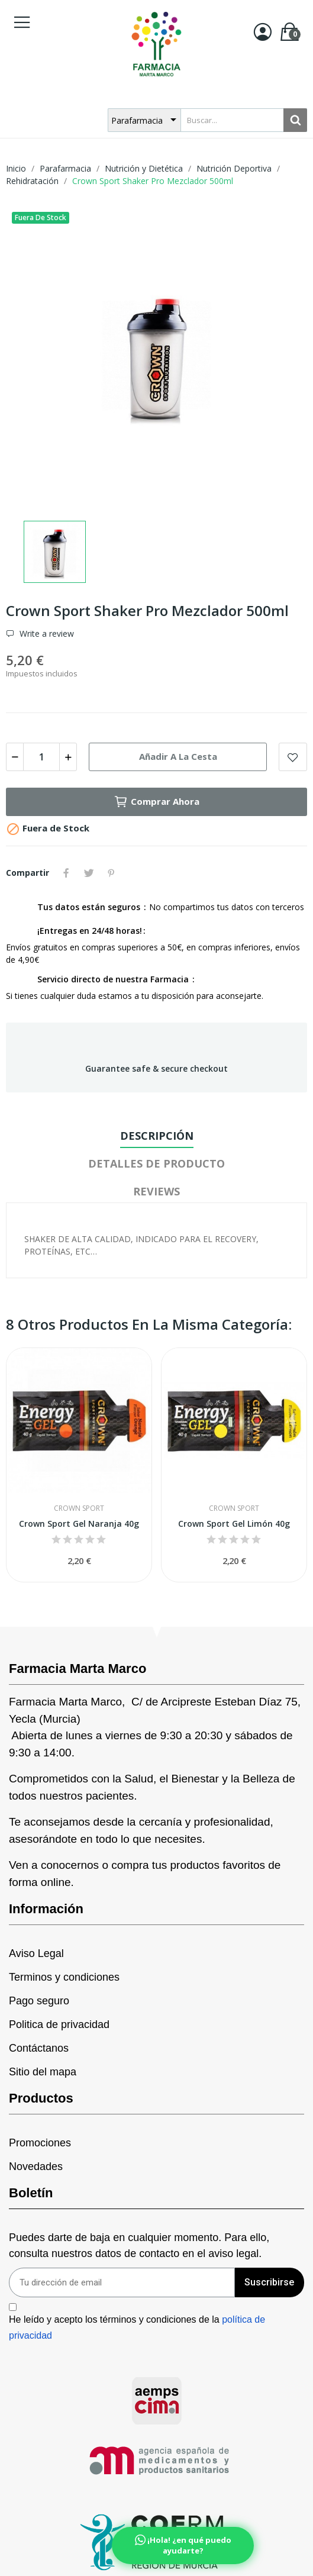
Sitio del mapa (42, 2072)
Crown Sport (79, 1508)
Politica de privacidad (59, 2024)
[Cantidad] (41, 757)
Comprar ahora (156, 802)
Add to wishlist (293, 757)
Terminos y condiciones (64, 1977)
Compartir (66, 873)
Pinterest (111, 873)
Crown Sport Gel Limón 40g (234, 1523)
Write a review (45, 634)
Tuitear (89, 873)
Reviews (156, 1191)
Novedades (36, 2166)
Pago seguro (39, 2001)
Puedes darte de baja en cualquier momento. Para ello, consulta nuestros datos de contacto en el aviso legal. (139, 2245)
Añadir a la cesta (178, 756)
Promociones (40, 2143)
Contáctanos (39, 2048)
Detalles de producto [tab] (156, 1163)
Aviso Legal (36, 1953)
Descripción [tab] (156, 1136)
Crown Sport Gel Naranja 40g (79, 1523)
